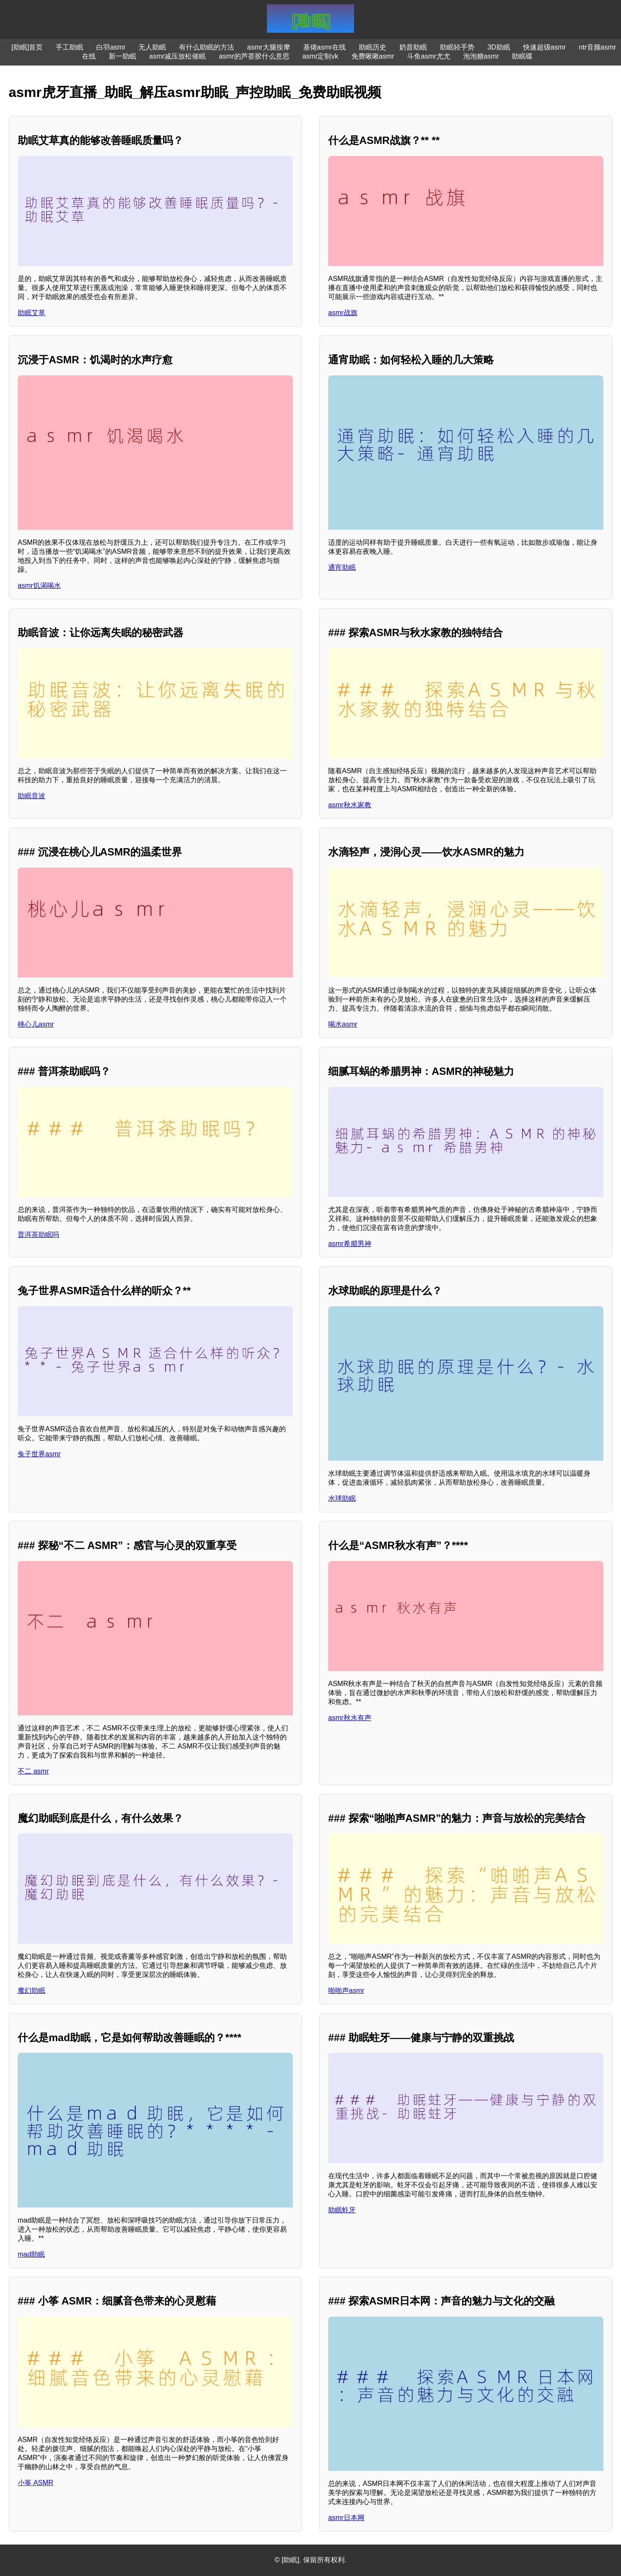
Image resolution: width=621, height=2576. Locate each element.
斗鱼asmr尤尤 (428, 56)
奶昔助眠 (413, 47)
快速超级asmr (544, 47)
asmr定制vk (320, 56)
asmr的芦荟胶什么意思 (254, 56)
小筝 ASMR (35, 2482)
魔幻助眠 (31, 1990)
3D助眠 (498, 47)
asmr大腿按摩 (268, 47)
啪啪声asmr (346, 1990)
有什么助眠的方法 (206, 47)
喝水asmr (343, 1024)
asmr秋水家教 (349, 805)
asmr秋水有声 (349, 1717)
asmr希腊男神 (349, 1243)
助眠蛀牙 (342, 2210)
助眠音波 (31, 795)
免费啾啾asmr (373, 56)
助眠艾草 (31, 312)
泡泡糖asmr (481, 56)
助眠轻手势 (457, 47)
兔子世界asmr (39, 1454)
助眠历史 (372, 47)
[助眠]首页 (27, 47)
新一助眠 (122, 56)
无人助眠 (152, 47)
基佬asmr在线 (324, 47)
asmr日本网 (346, 2517)
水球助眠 (342, 1498)
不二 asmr (33, 1771)
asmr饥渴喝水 (39, 585)
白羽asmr (110, 47)
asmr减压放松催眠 (177, 56)
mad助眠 (31, 2254)
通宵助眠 (342, 567)
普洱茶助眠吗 (38, 1234)
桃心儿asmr (36, 1024)
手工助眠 (69, 47)
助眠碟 (522, 56)
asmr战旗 (343, 312)
